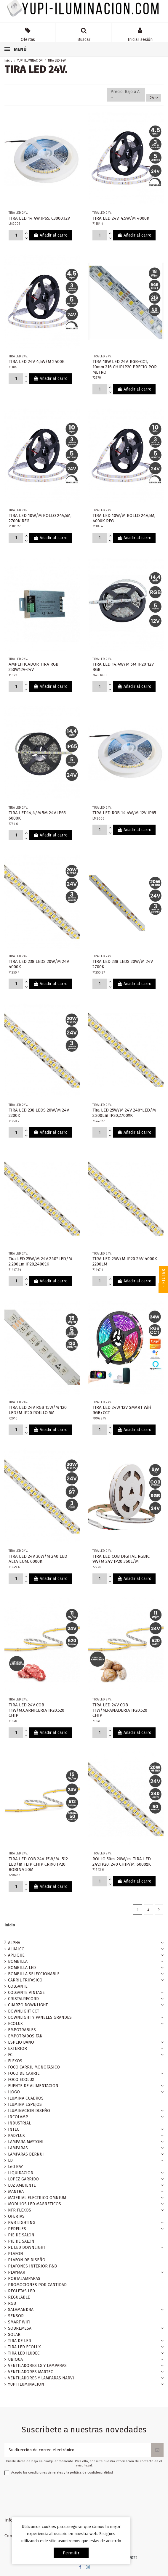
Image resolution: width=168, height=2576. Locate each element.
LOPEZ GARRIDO (23, 2179)
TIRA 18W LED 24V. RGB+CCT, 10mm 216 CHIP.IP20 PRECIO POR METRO (124, 367)
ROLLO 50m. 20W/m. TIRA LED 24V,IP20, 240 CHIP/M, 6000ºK (121, 1861)
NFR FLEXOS (19, 2210)
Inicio (9, 1925)
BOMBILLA (18, 1961)
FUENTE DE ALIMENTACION (33, 2085)
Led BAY (15, 2166)
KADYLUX (16, 2135)
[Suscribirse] (157, 2450)
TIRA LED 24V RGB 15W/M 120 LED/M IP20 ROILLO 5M (38, 1410)
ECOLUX (15, 2023)
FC (10, 2054)
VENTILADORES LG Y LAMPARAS (37, 2365)
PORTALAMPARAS (24, 2278)
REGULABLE (19, 2297)
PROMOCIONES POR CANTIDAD (37, 2284)
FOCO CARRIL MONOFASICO (34, 2067)
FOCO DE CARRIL (23, 2073)
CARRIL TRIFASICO (25, 1980)
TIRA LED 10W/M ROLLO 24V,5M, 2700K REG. (40, 518)
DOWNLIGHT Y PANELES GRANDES (40, 2017)
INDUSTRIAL (19, 2123)
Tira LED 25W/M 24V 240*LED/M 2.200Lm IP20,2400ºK (40, 1261)
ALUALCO (16, 1949)
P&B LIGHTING (21, 2222)
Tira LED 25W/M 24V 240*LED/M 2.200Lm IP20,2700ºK (124, 1112)
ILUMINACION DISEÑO (29, 2110)
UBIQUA (15, 2359)
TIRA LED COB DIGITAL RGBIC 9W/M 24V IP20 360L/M (121, 1559)
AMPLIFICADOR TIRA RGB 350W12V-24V (33, 666)
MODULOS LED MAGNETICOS (34, 2203)
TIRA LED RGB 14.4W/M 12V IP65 (124, 812)
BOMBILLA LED (22, 1967)
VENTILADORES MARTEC (30, 2371)
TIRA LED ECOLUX (24, 2346)
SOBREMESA (19, 2328)
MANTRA (16, 2191)
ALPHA (14, 1942)
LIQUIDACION (20, 2172)
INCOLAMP (18, 2116)
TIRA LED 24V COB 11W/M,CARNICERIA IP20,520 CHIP (36, 1710)
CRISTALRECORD (23, 1998)
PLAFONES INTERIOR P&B (32, 2266)
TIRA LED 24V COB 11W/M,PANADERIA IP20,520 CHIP (119, 1710)
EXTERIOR (17, 2048)
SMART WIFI (19, 2322)
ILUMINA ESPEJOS (25, 2104)
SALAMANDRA (20, 2309)
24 (154, 97)
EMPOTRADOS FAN (25, 2036)
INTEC (13, 2129)
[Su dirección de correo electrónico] (77, 2450)
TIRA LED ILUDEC (24, 2353)
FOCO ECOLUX (21, 2079)
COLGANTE (18, 1986)
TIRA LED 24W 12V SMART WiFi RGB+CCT (121, 1410)
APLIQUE (16, 1955)
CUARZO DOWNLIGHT (28, 2005)
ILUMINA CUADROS (26, 2098)
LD (10, 2160)
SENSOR (16, 2315)
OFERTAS (16, 2216)
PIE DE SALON (21, 2235)
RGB (12, 2303)
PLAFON (15, 2253)
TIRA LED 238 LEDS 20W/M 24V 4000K (39, 964)
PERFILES (17, 2228)
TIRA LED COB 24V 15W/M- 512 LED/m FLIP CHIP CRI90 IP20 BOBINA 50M (38, 1864)
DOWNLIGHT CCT (23, 2011)
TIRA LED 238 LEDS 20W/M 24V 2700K (122, 964)
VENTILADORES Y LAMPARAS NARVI (41, 2378)
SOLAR (14, 2334)
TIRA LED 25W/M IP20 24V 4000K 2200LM (124, 1261)
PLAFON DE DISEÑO (26, 2259)
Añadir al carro (50, 235)
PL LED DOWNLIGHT (26, 2247)
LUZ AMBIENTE (22, 2185)
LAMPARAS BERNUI (26, 2154)
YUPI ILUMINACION (26, 2384)
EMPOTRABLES (22, 2029)
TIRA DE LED (19, 2340)
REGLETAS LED (21, 2291)
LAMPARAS (18, 2148)
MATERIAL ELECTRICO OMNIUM (37, 2197)
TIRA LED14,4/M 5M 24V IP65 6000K (37, 815)
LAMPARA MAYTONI (26, 2141)
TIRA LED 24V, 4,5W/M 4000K (120, 218)
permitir (71, 2553)
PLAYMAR (16, 2272)
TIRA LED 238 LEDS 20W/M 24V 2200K (39, 1112)
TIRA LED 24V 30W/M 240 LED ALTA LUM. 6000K (38, 1559)
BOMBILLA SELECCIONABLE (34, 1973)
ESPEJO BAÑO (21, 2042)
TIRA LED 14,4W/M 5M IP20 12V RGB (123, 666)
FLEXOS (15, 2060)
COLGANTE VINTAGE (26, 1992)
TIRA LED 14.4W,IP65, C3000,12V (39, 218)
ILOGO (14, 2092)
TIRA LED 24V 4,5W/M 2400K (37, 361)
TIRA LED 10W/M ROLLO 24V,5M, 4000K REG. (123, 518)
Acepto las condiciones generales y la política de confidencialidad (62, 2472)
